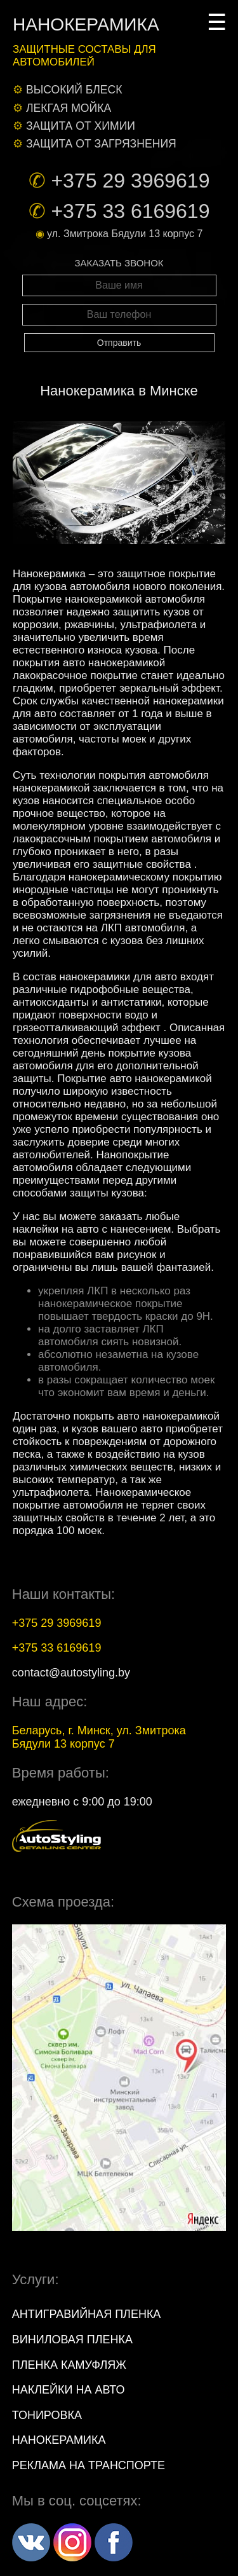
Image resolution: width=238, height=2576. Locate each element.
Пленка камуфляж (69, 2365)
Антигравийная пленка (86, 2314)
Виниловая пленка (72, 2339)
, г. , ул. (99, 1737)
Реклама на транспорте (88, 2465)
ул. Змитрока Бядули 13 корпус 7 (124, 233)
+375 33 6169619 (130, 211)
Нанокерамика (59, 2440)
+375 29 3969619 (130, 180)
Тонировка (47, 2415)
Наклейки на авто (68, 2389)
